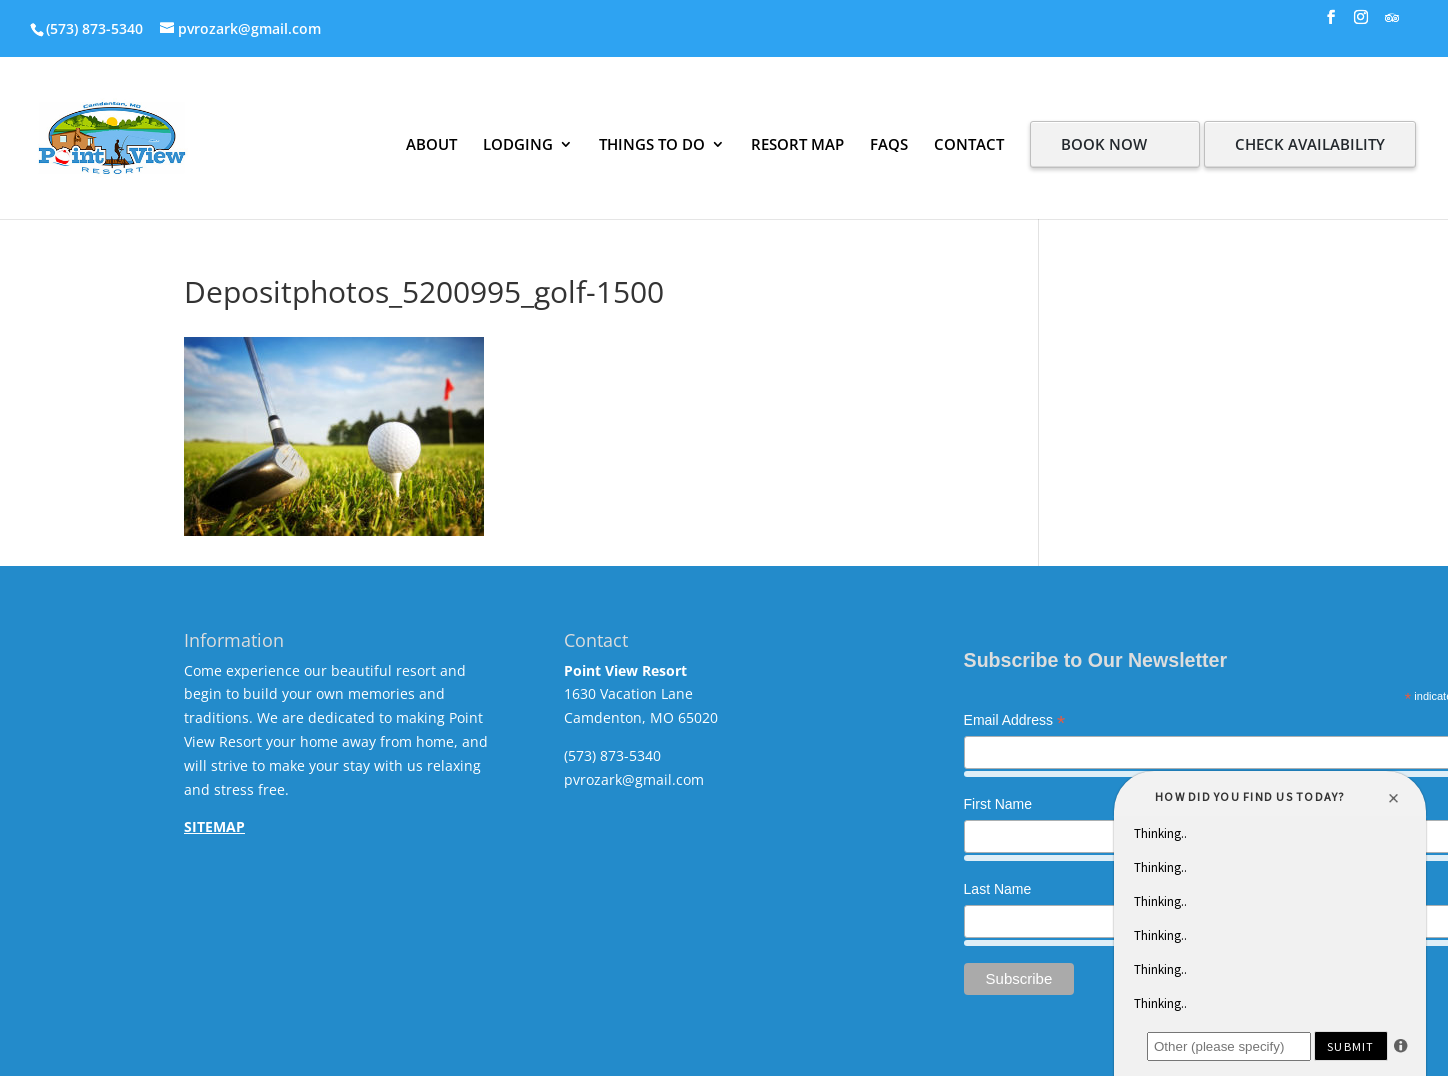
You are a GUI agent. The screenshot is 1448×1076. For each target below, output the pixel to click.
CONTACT (969, 144)
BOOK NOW (1104, 144)
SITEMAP (214, 826)
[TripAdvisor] (1392, 23)
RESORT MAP (797, 144)
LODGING (518, 144)
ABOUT (431, 144)
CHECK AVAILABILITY (1310, 144)
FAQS (889, 144)
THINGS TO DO (652, 144)
